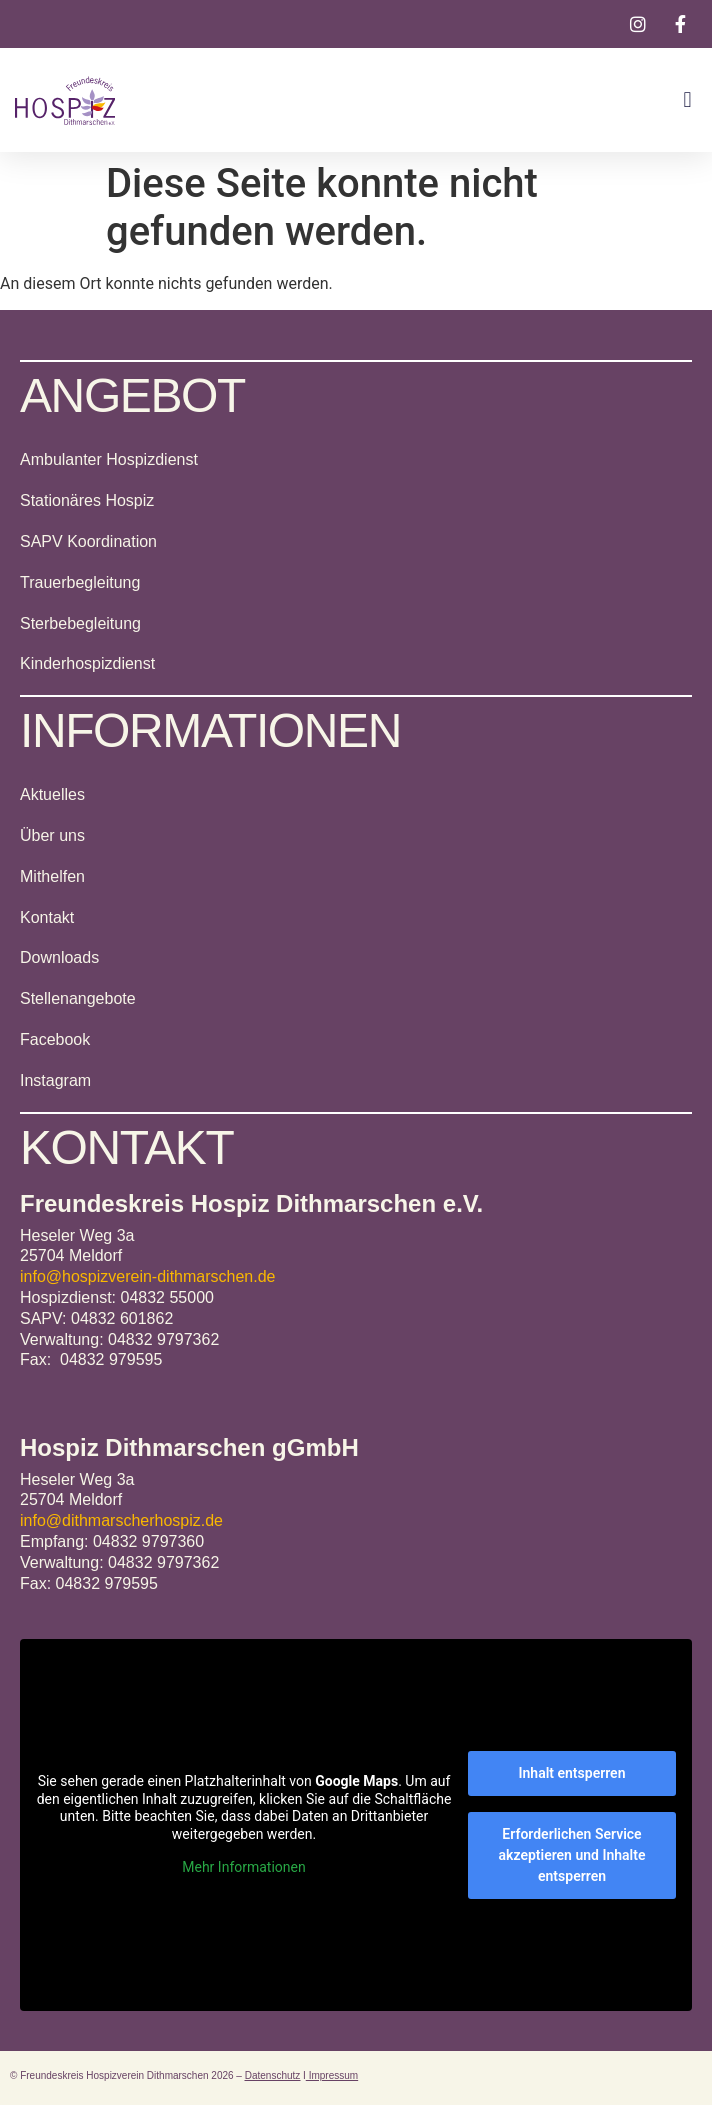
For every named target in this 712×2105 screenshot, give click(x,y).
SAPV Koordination (88, 541)
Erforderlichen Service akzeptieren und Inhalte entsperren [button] (572, 1855)
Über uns (52, 835)
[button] (687, 100)
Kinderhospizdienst (87, 663)
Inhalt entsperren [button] (572, 1773)
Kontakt (47, 917)
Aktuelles (52, 794)
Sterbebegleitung (80, 623)
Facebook (55, 1039)
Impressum (332, 2075)
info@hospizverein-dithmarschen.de (147, 1276)
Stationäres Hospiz (87, 500)
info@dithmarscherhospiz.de (121, 1520)
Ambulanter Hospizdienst (109, 459)
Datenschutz (273, 2075)
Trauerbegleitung (80, 582)
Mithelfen (52, 876)
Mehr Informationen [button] (243, 1867)
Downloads (59, 957)
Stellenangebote (78, 998)
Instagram (55, 1080)
